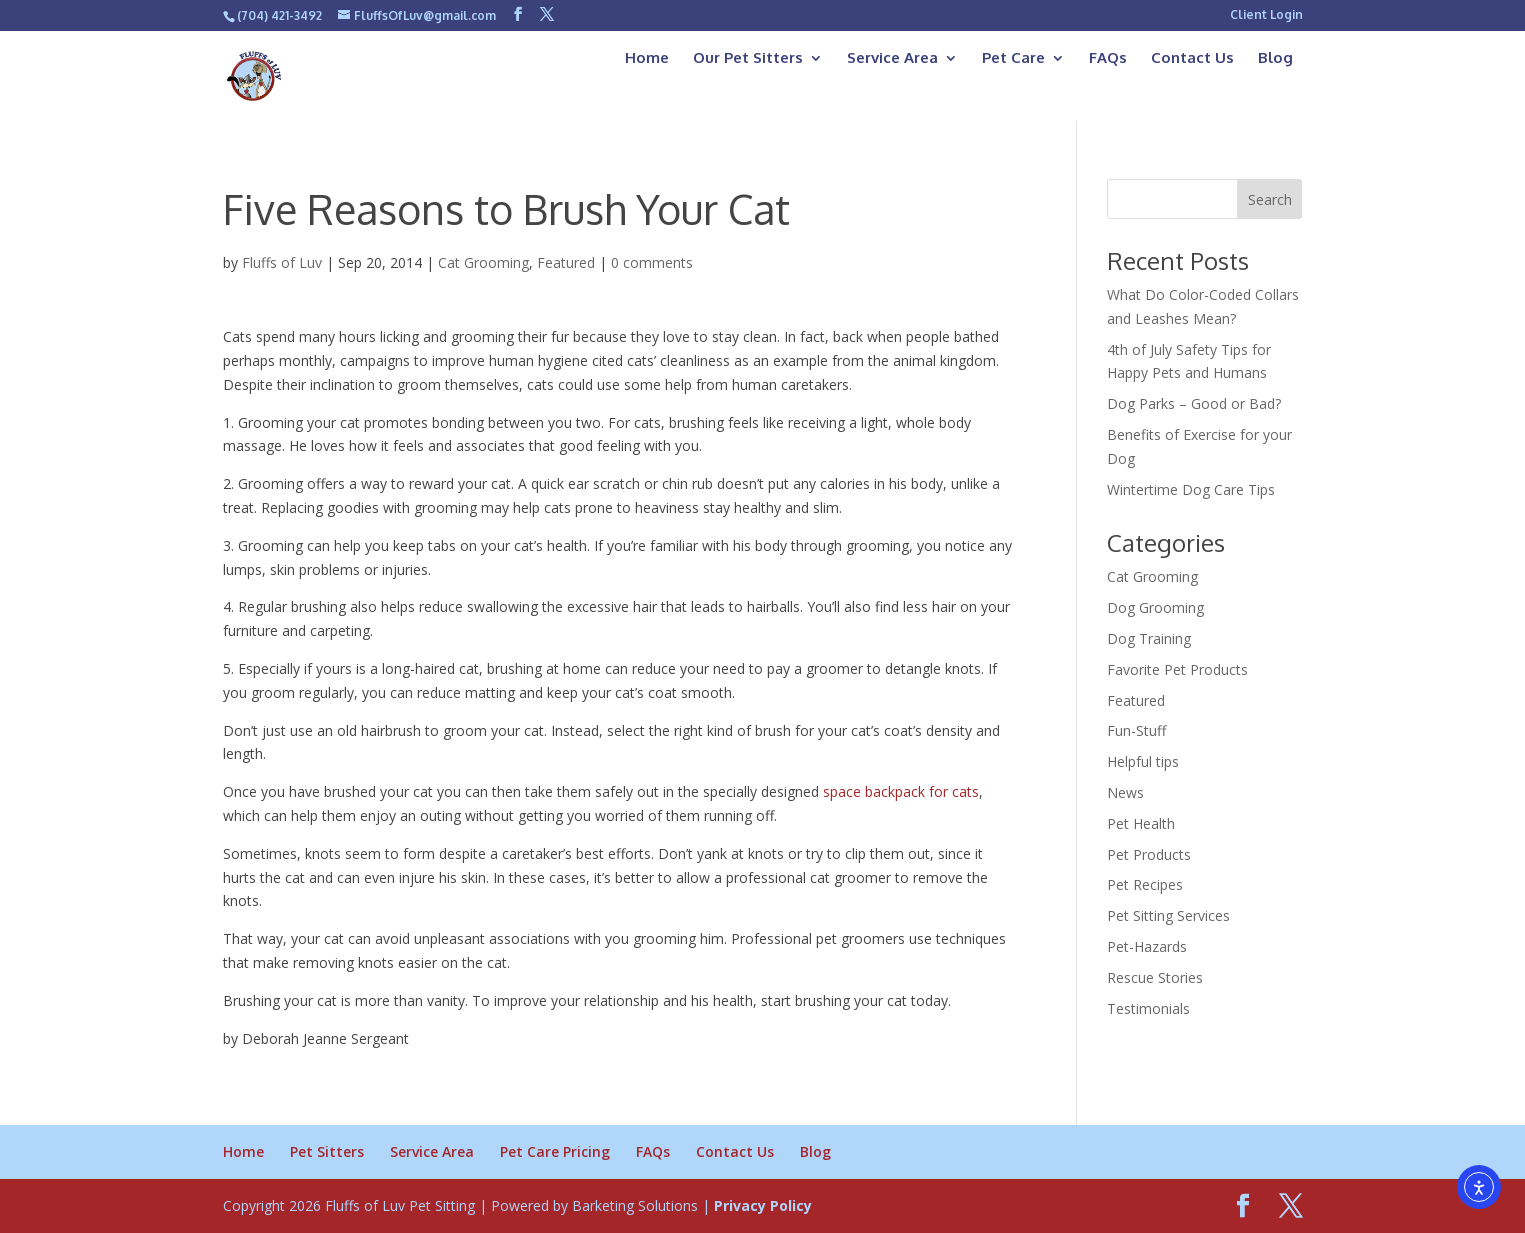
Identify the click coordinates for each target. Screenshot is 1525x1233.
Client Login (1266, 15)
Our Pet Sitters (748, 59)
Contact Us (1192, 59)
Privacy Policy (763, 1205)
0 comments (652, 262)
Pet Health (1141, 823)
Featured (566, 262)
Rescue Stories (1155, 977)
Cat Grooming (483, 262)
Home (647, 59)
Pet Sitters (327, 1151)
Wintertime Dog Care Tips (1191, 489)
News (1125, 792)
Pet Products (1149, 854)
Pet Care (1013, 59)
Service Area (892, 59)
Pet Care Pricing (555, 1151)
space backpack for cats (901, 791)
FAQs (1108, 59)
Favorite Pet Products (1177, 669)
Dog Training (1149, 638)
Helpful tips (1143, 761)
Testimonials (1148, 1008)
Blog (1275, 59)
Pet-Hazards (1147, 946)
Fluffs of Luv (282, 262)
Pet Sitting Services (1168, 915)
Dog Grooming (1155, 607)
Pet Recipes (1145, 884)
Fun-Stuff (1136, 730)
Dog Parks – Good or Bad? (1194, 403)
